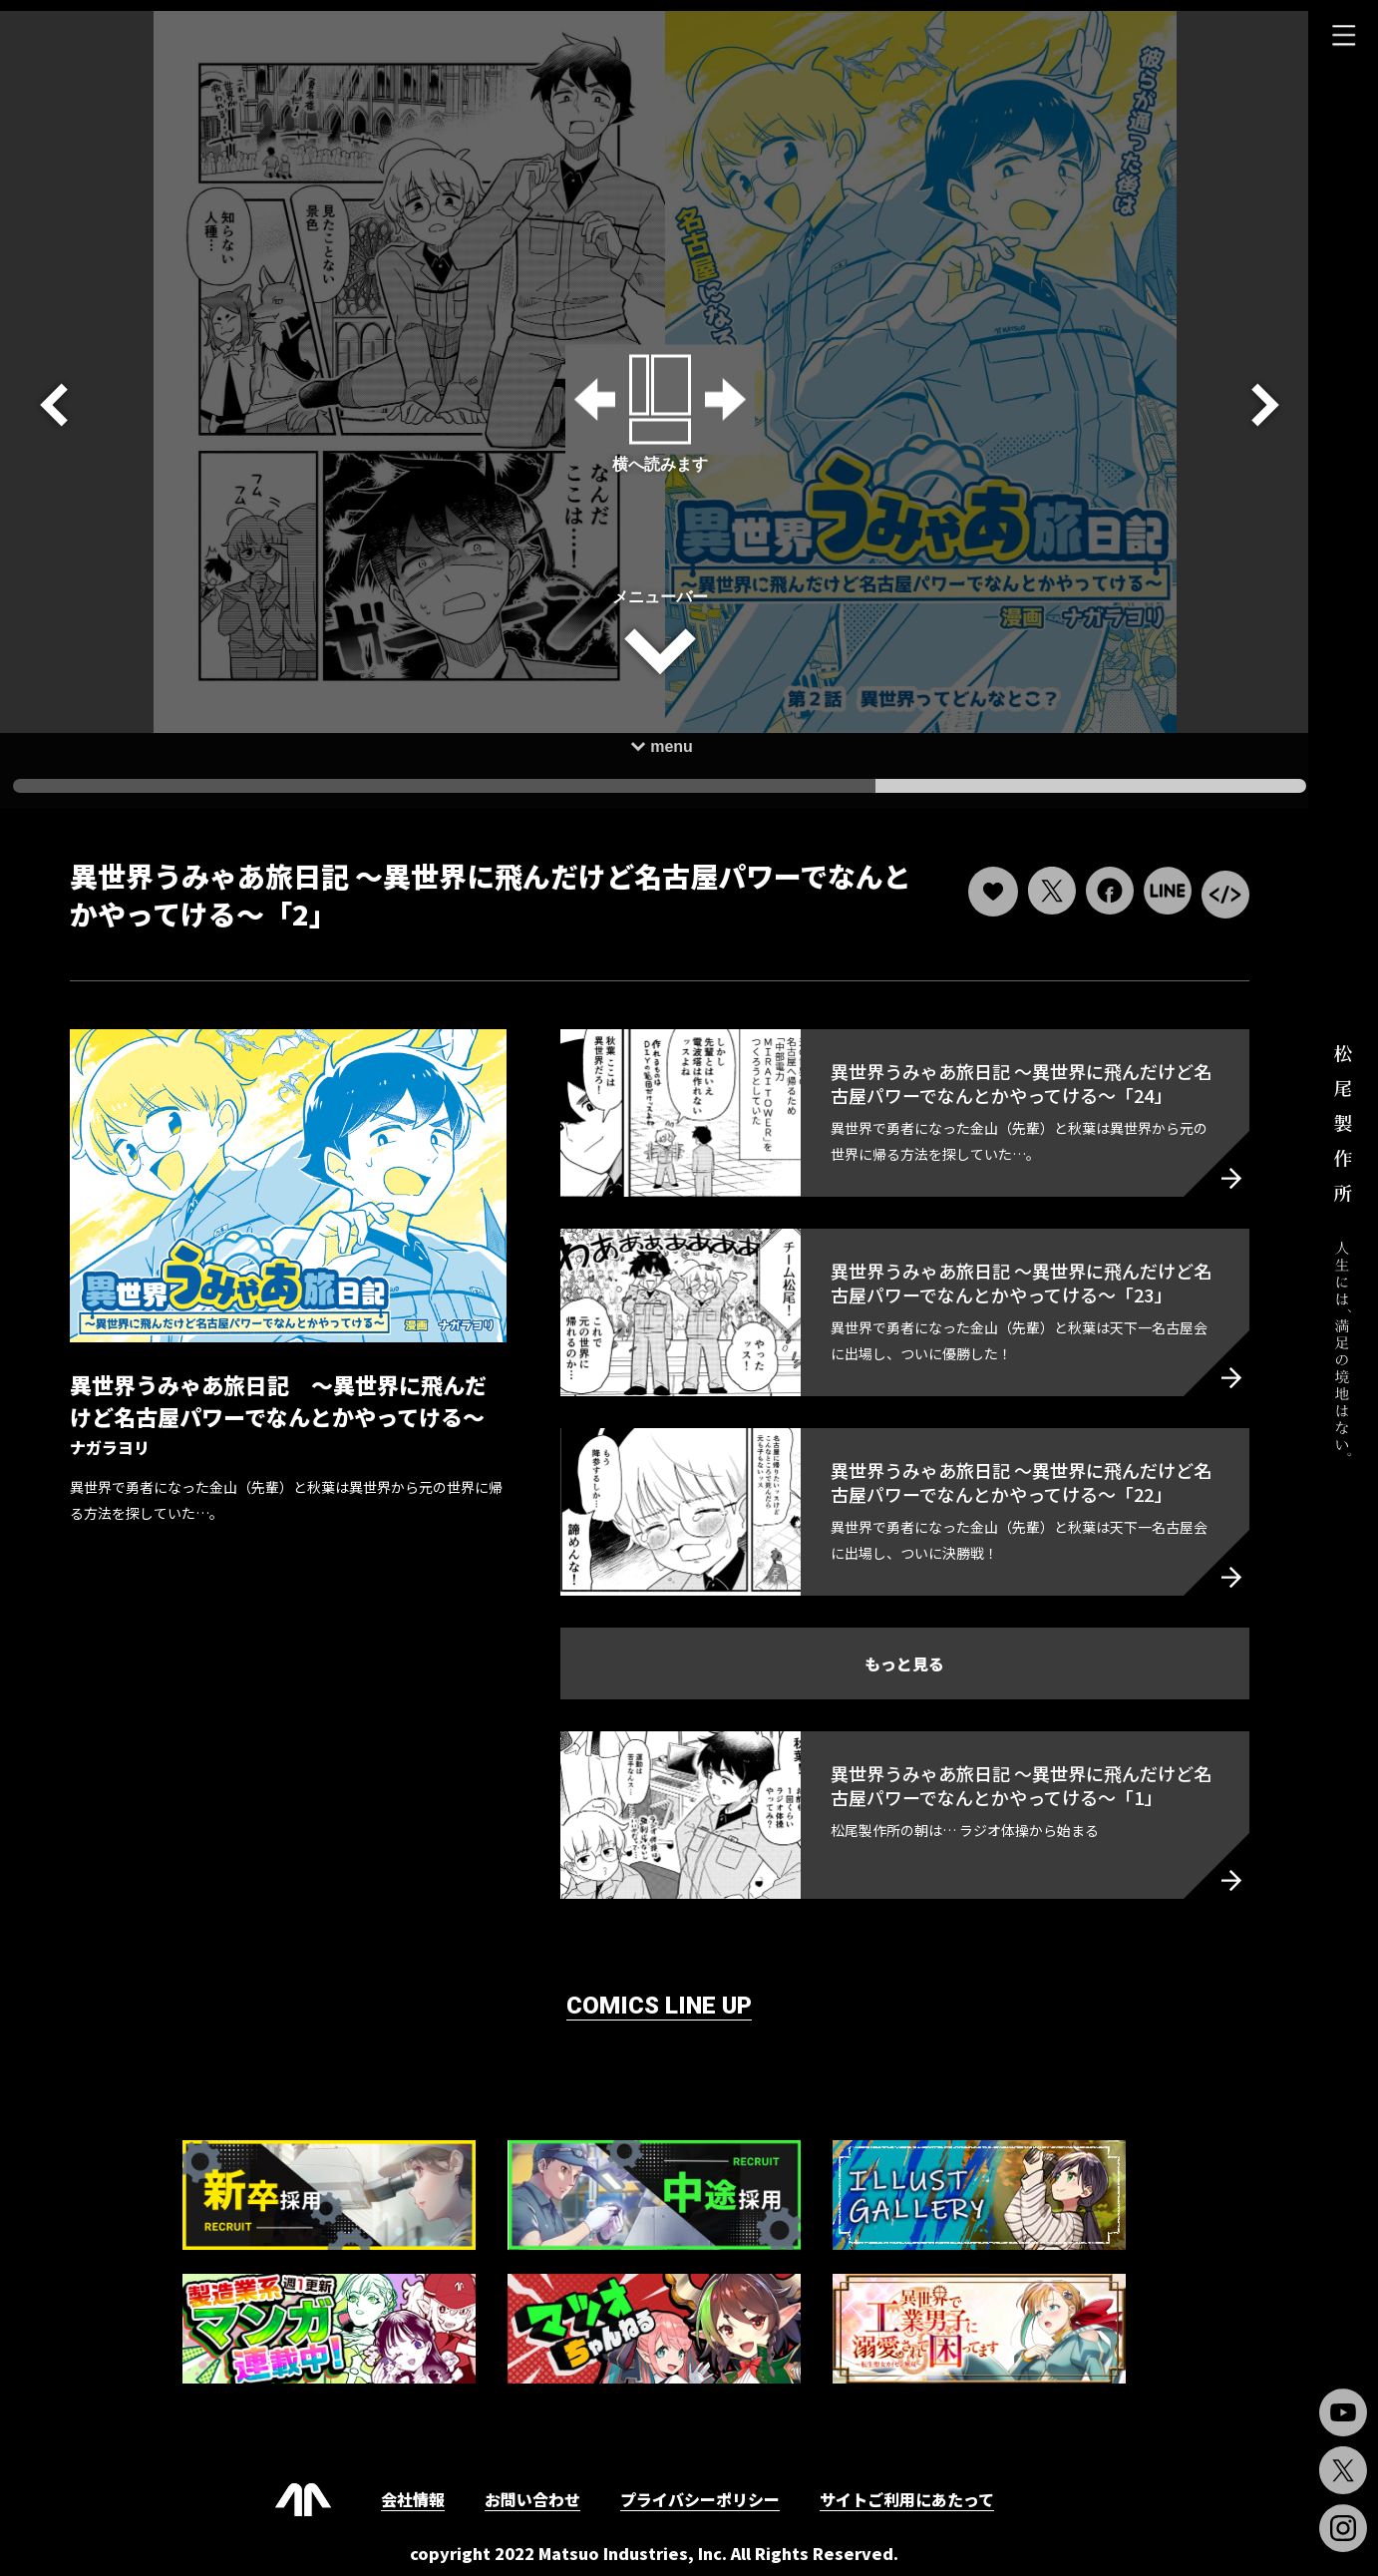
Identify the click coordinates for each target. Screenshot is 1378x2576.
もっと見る (897, 1652)
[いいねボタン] (982, 882)
